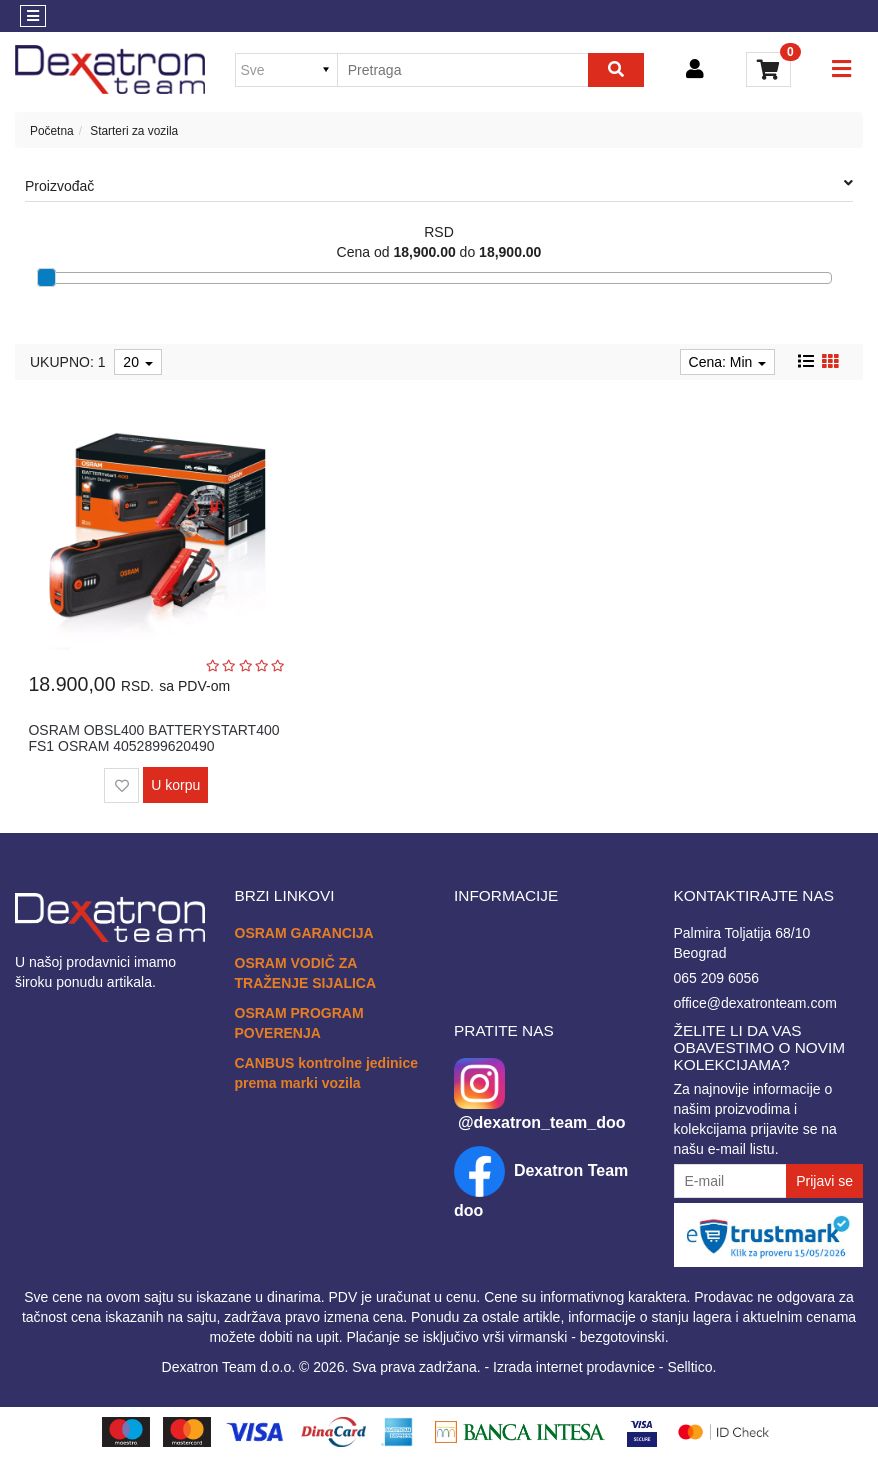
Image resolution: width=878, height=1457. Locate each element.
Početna (52, 131)
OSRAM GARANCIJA (304, 933)
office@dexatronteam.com (755, 1003)
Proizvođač (439, 185)
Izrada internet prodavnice (574, 1367)
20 (137, 362)
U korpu (175, 785)
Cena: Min (728, 362)
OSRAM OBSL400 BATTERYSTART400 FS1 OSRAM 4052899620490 (153, 737)
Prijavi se (824, 1181)
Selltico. (691, 1367)
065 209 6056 (717, 978)
